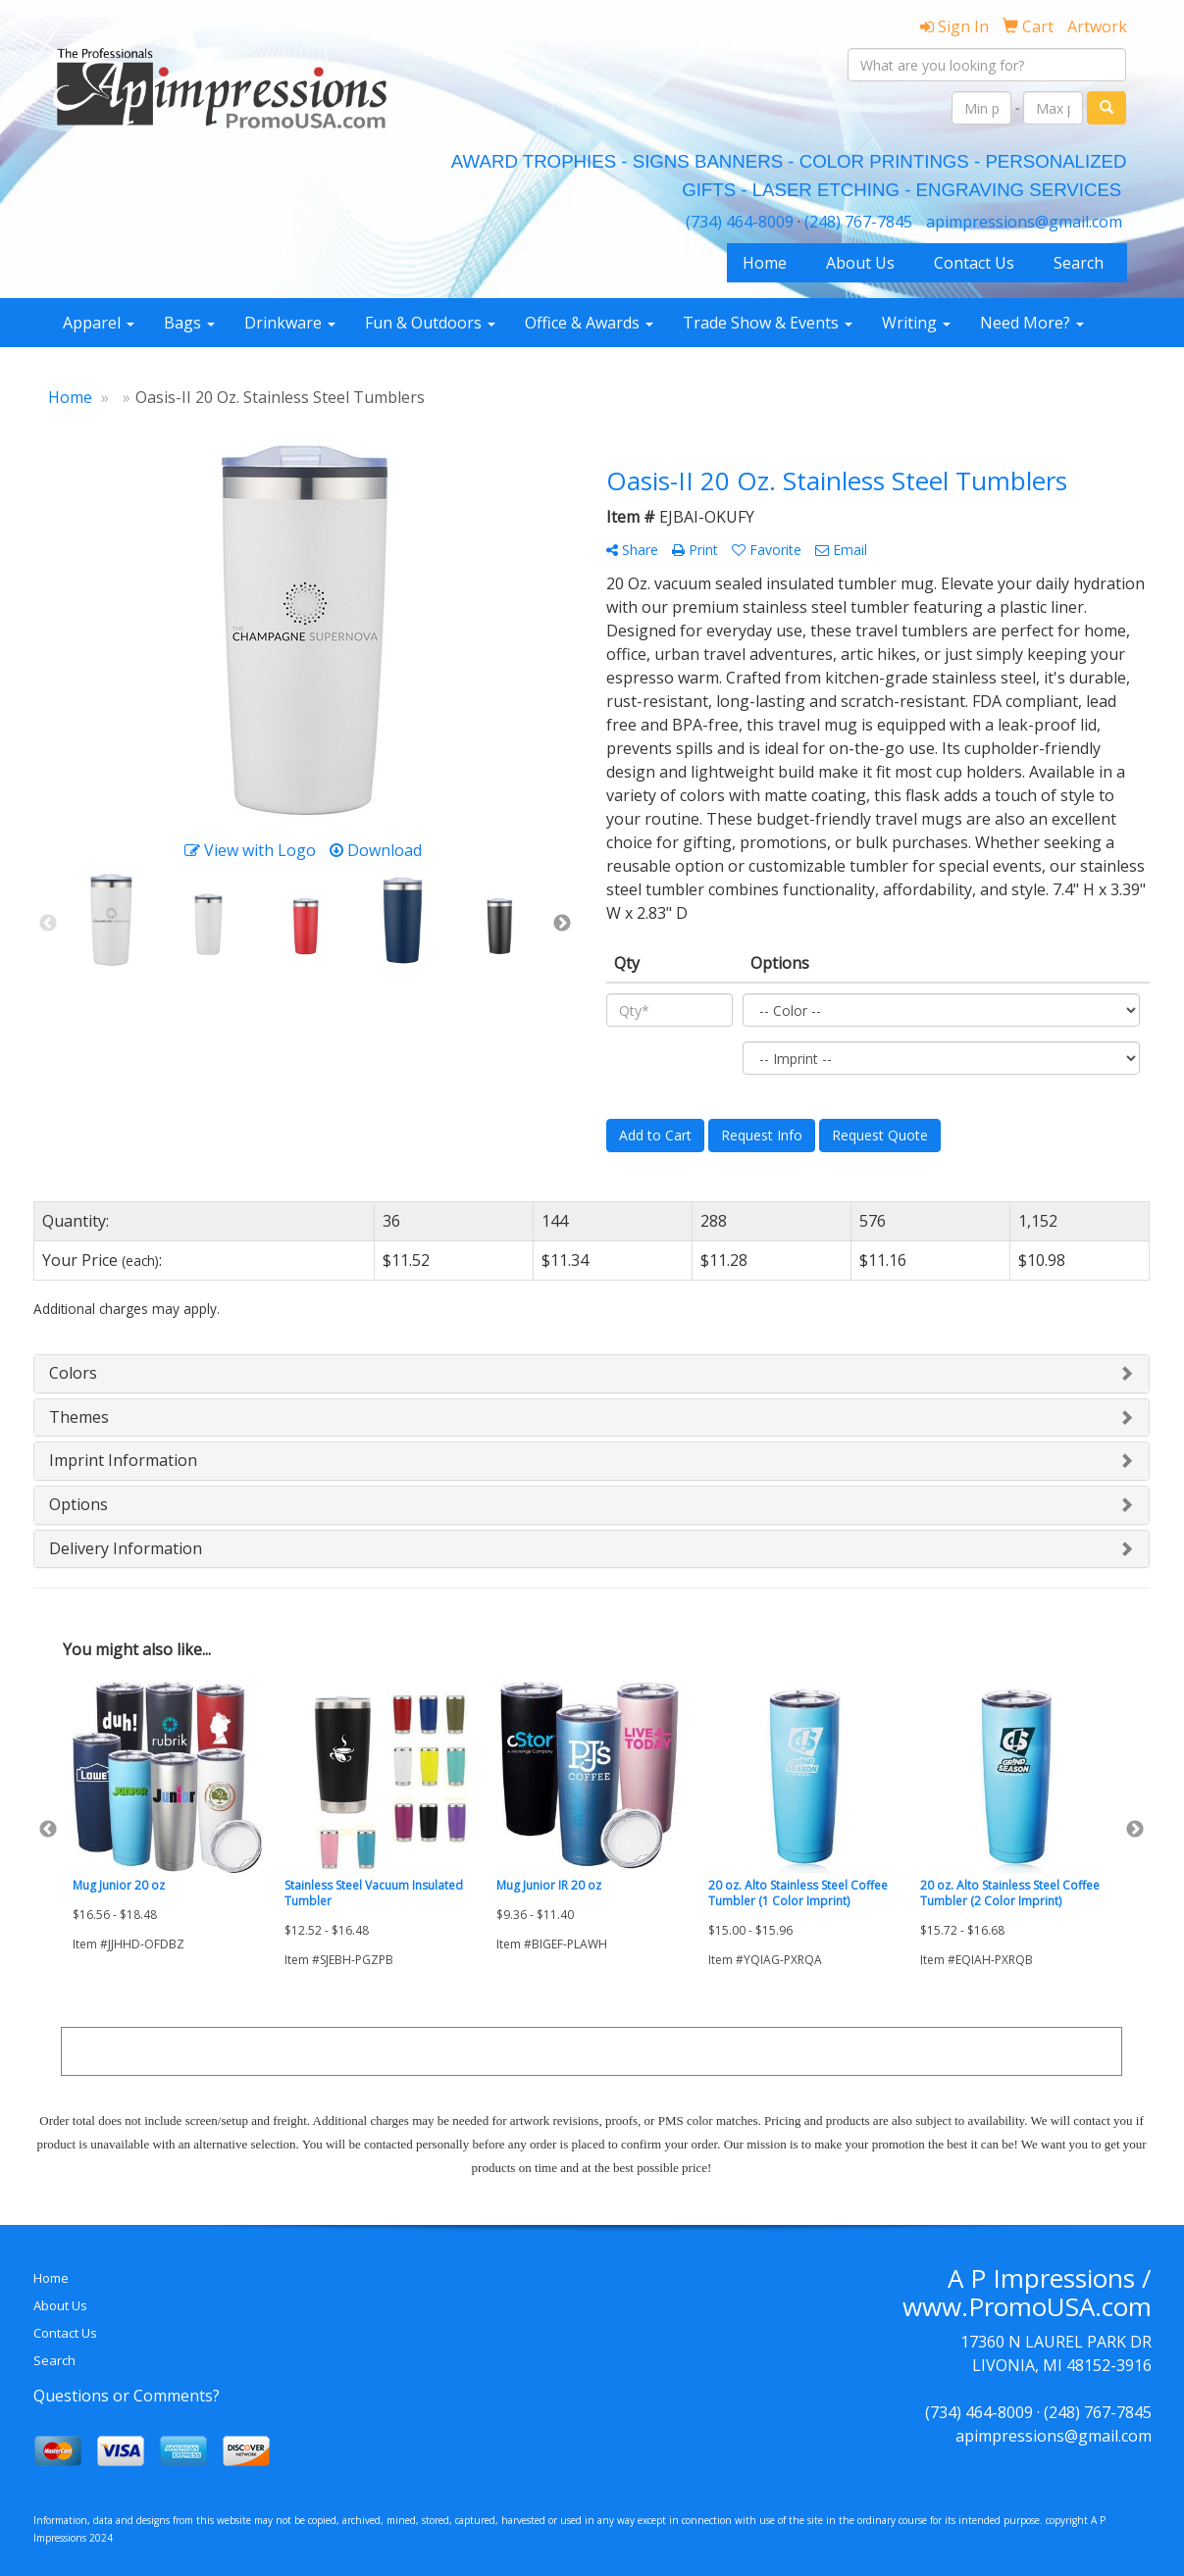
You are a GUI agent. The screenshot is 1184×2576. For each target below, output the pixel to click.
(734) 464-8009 (740, 221)
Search (1079, 263)
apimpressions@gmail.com (1024, 221)
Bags (189, 322)
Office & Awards (589, 322)
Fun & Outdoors (430, 322)
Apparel (98, 322)
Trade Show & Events (767, 322)
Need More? (1032, 322)
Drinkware (289, 322)
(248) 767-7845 (858, 221)
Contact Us (974, 263)
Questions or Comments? (126, 2395)
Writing (916, 322)
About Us (860, 263)
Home (765, 263)
